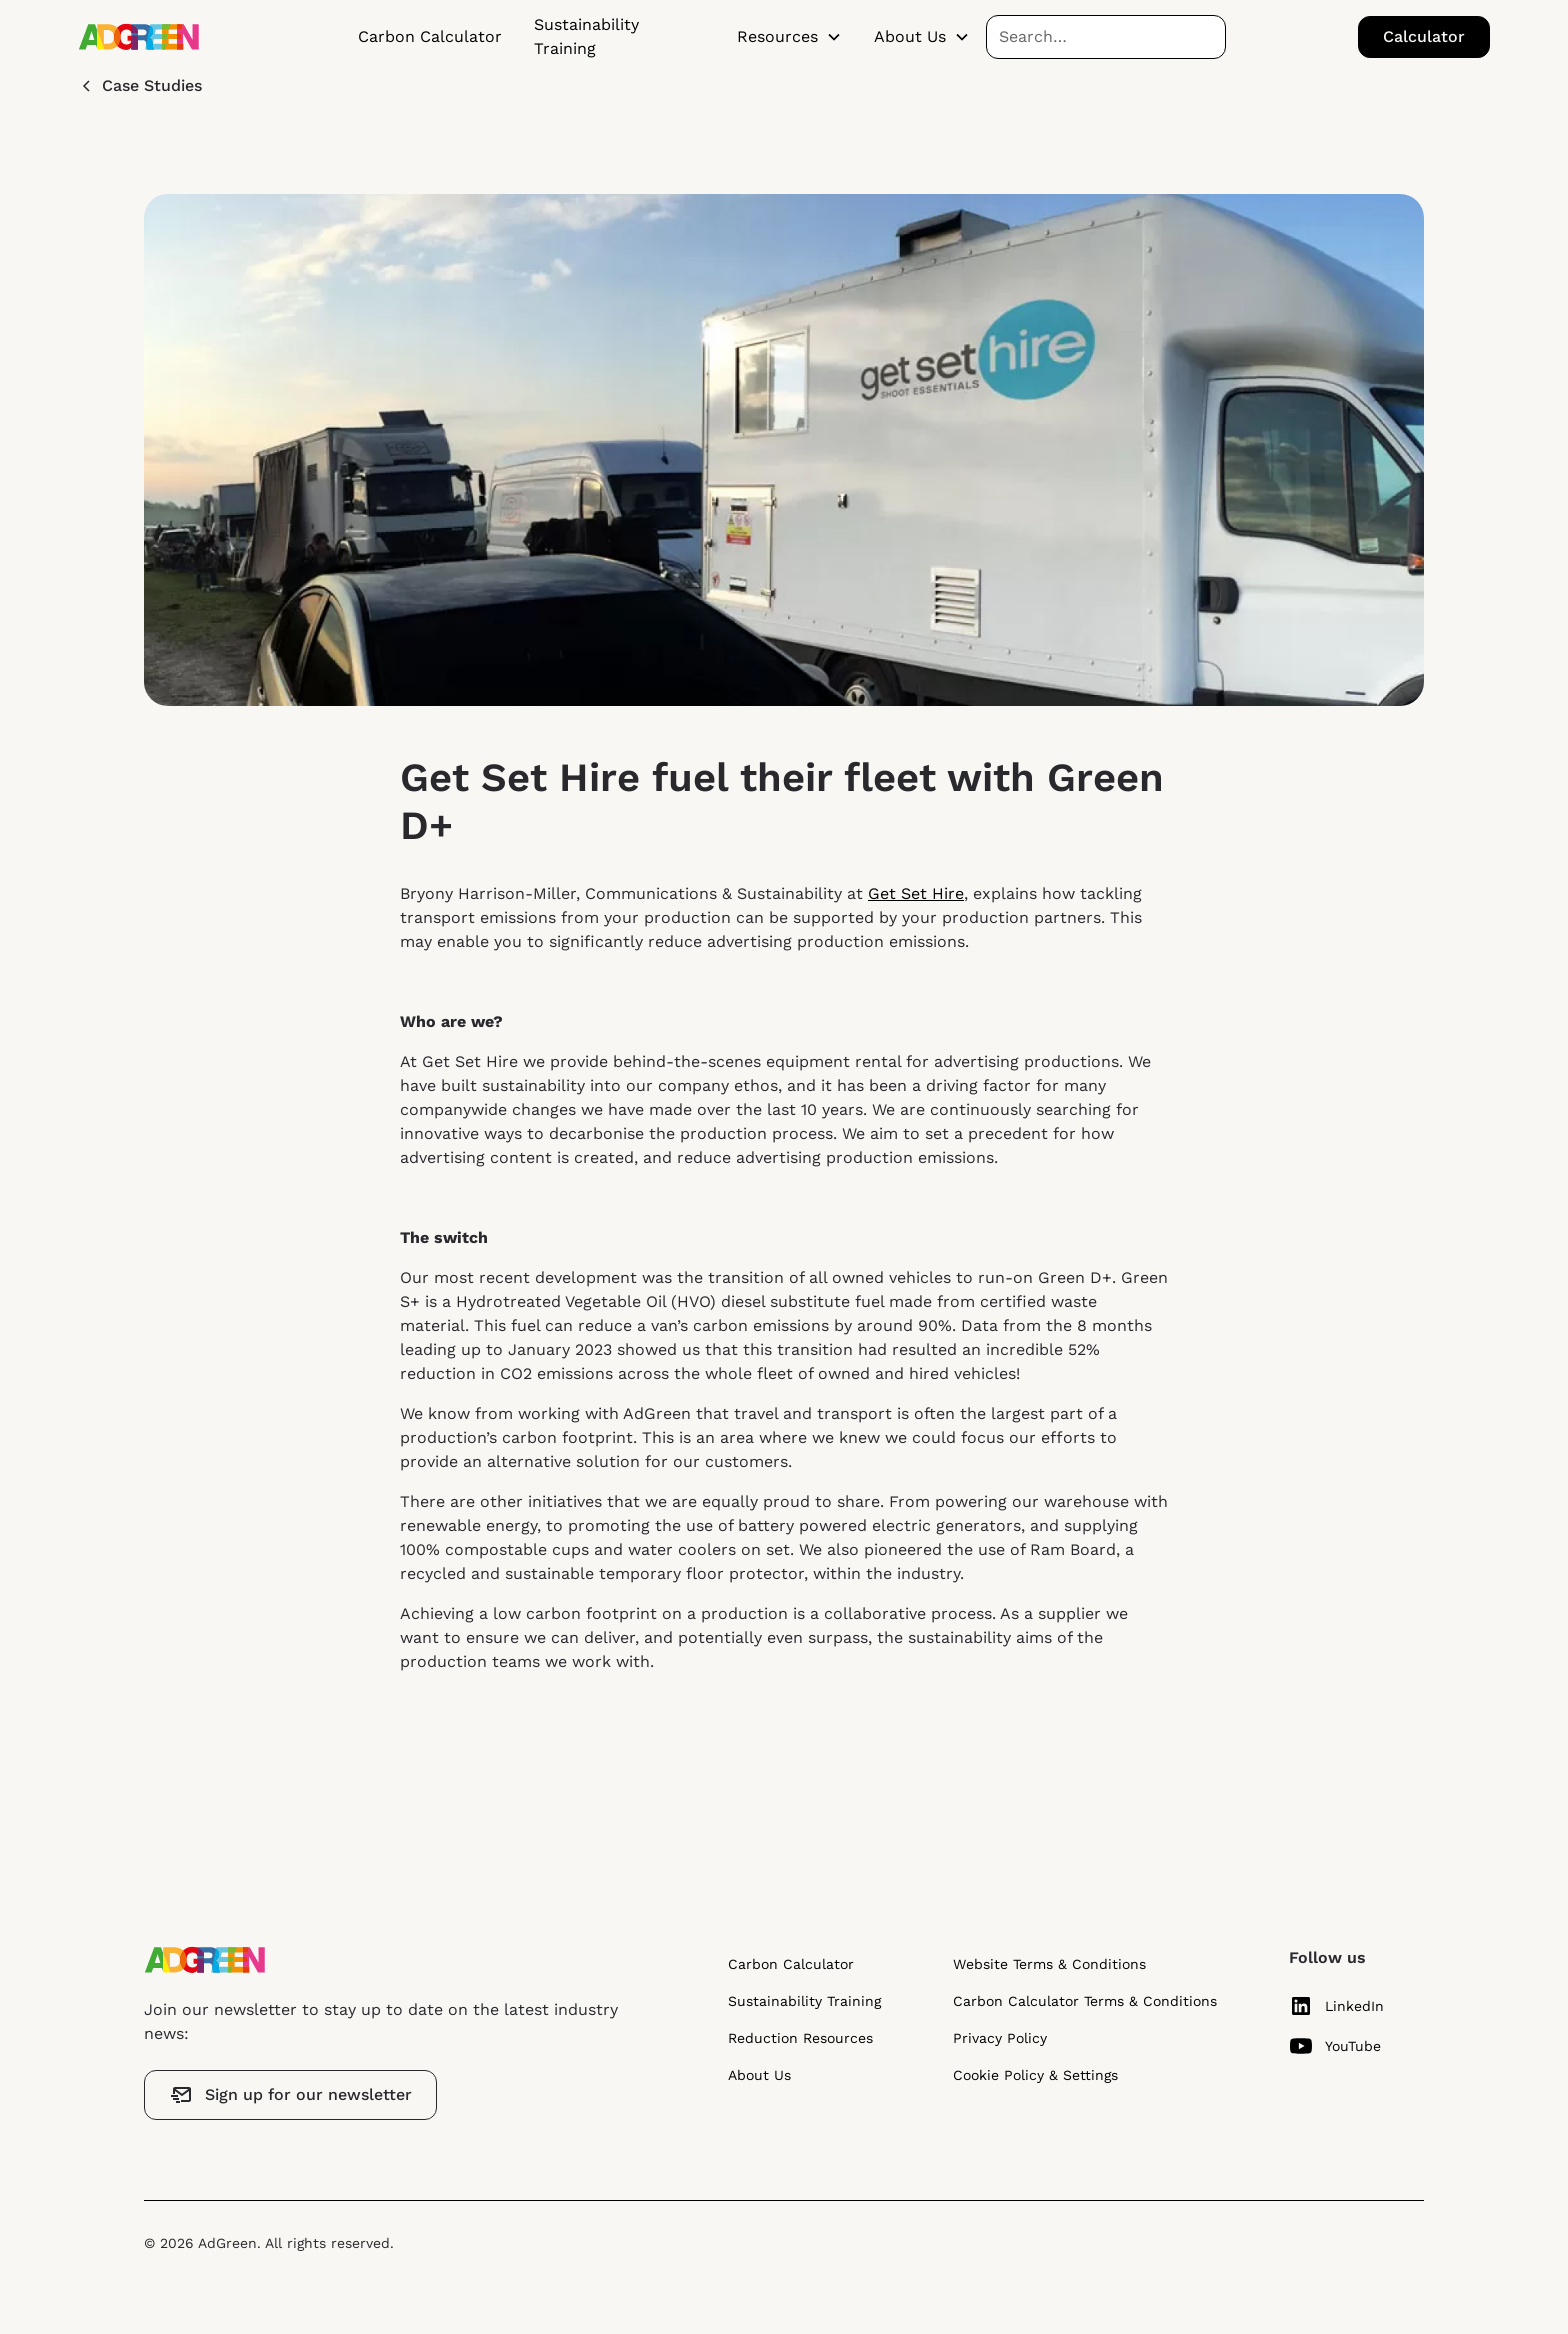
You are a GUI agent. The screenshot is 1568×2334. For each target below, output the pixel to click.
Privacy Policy (1000, 2038)
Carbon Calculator (430, 36)
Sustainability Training (586, 36)
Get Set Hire (916, 893)
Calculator (1424, 36)
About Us (759, 2075)
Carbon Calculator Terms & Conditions (1085, 2001)
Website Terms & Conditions (1049, 1964)
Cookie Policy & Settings (1035, 2075)
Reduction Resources (800, 2038)
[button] (789, 37)
